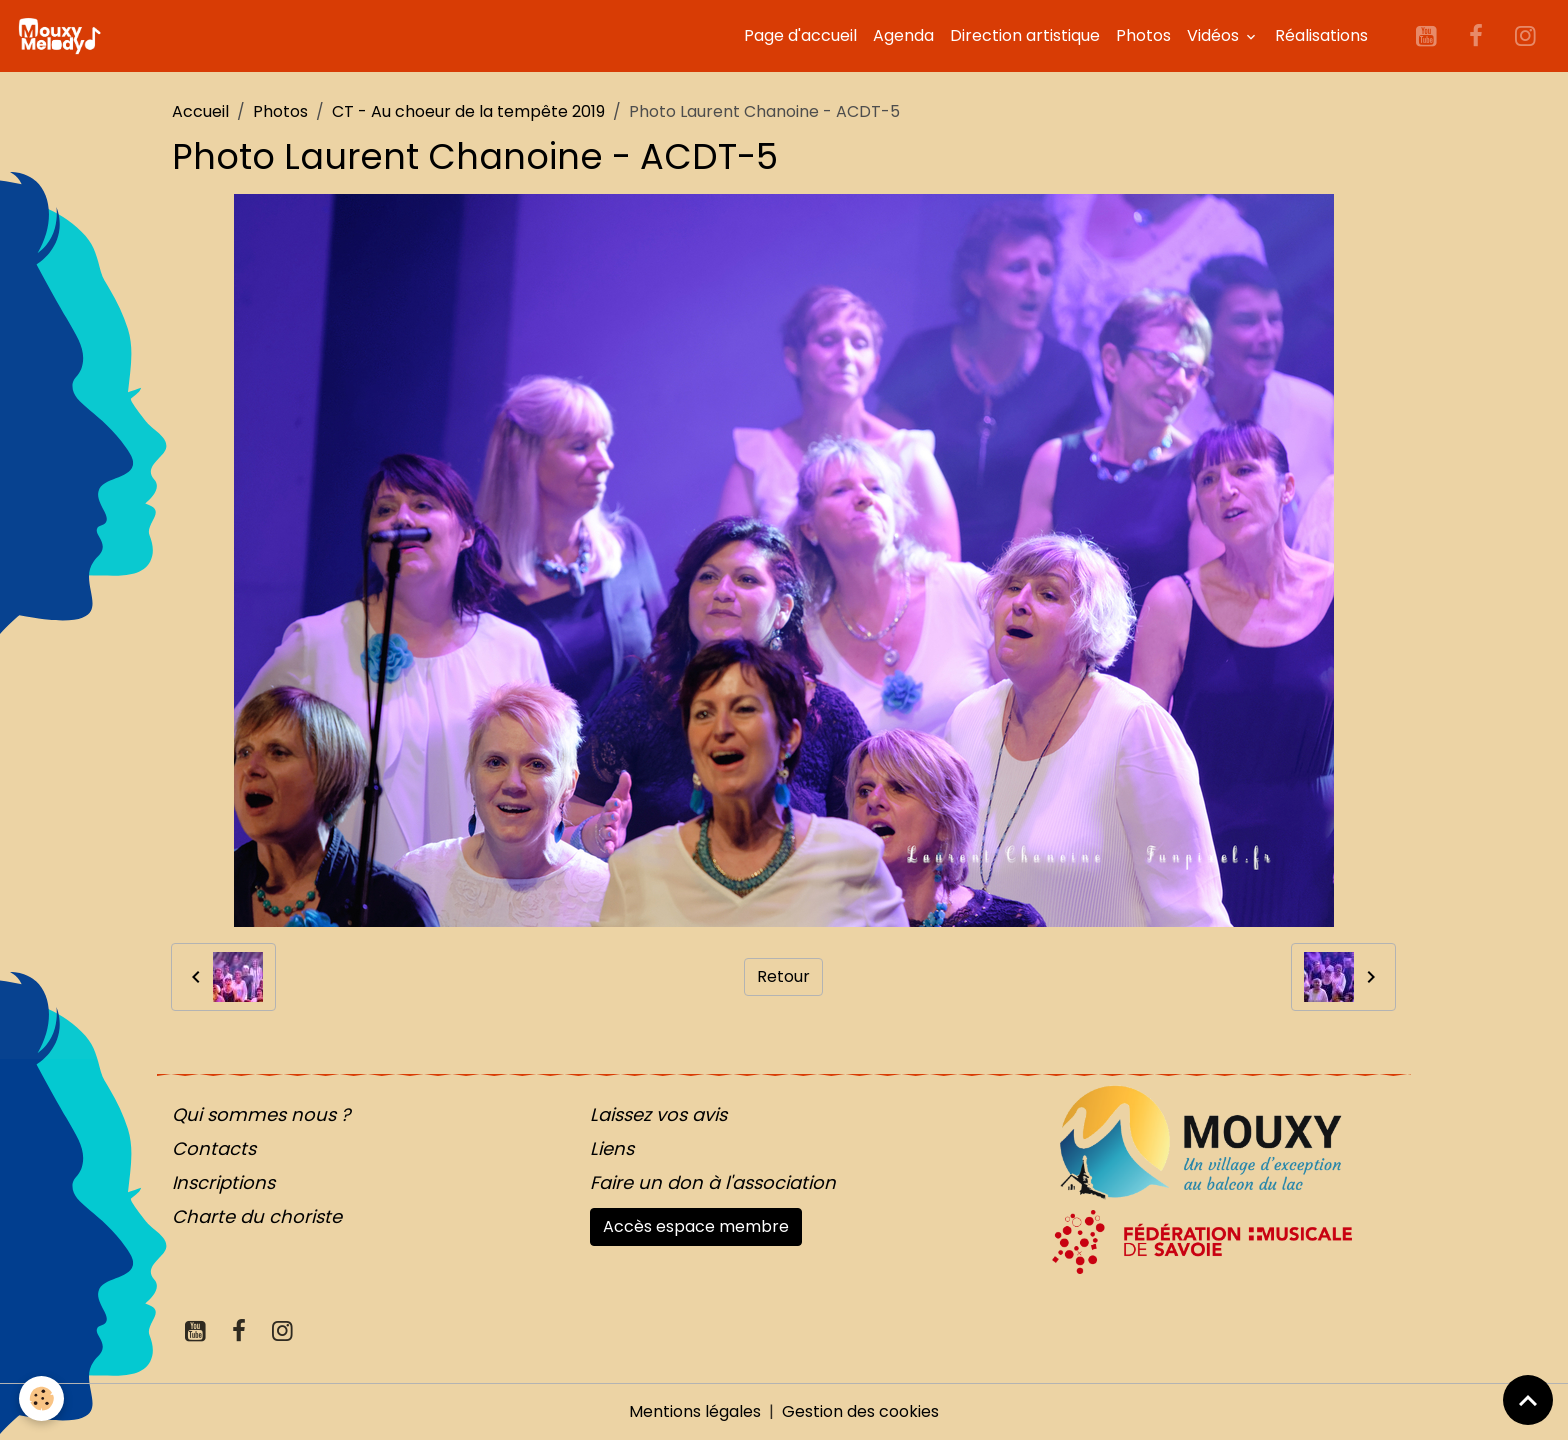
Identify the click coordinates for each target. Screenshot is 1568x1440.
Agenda (903, 35)
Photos (1143, 35)
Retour (783, 976)
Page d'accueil (800, 35)
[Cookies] (42, 1398)
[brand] (63, 36)
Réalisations (1321, 35)
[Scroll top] (1528, 1400)
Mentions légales (695, 1411)
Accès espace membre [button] (696, 1226)
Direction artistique (1025, 35)
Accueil (200, 111)
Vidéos (1215, 35)
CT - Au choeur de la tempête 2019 (468, 111)
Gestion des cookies (860, 1411)
